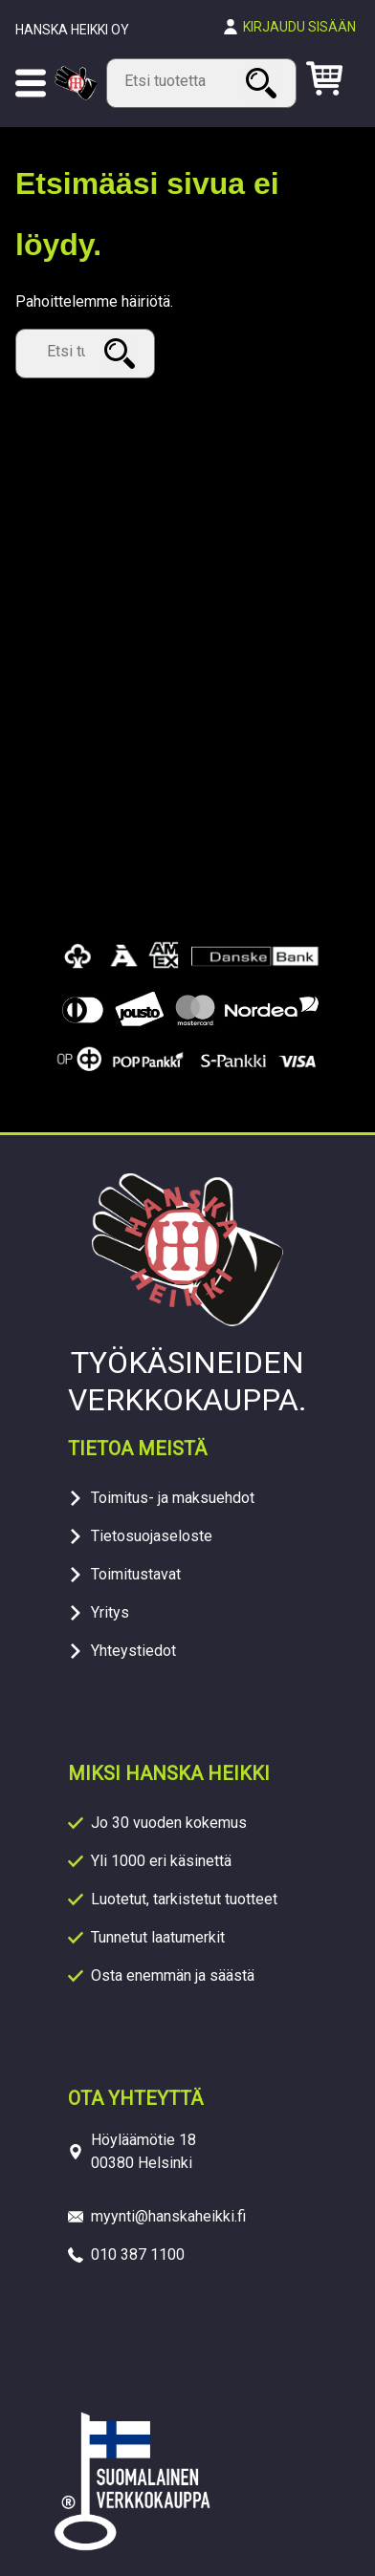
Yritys (110, 1612)
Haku (264, 83)
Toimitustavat (136, 1574)
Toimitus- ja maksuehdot (172, 1498)
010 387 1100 (138, 2254)
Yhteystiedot (133, 1651)
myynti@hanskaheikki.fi (168, 2216)
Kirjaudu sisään (299, 26)
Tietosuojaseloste (151, 1536)
